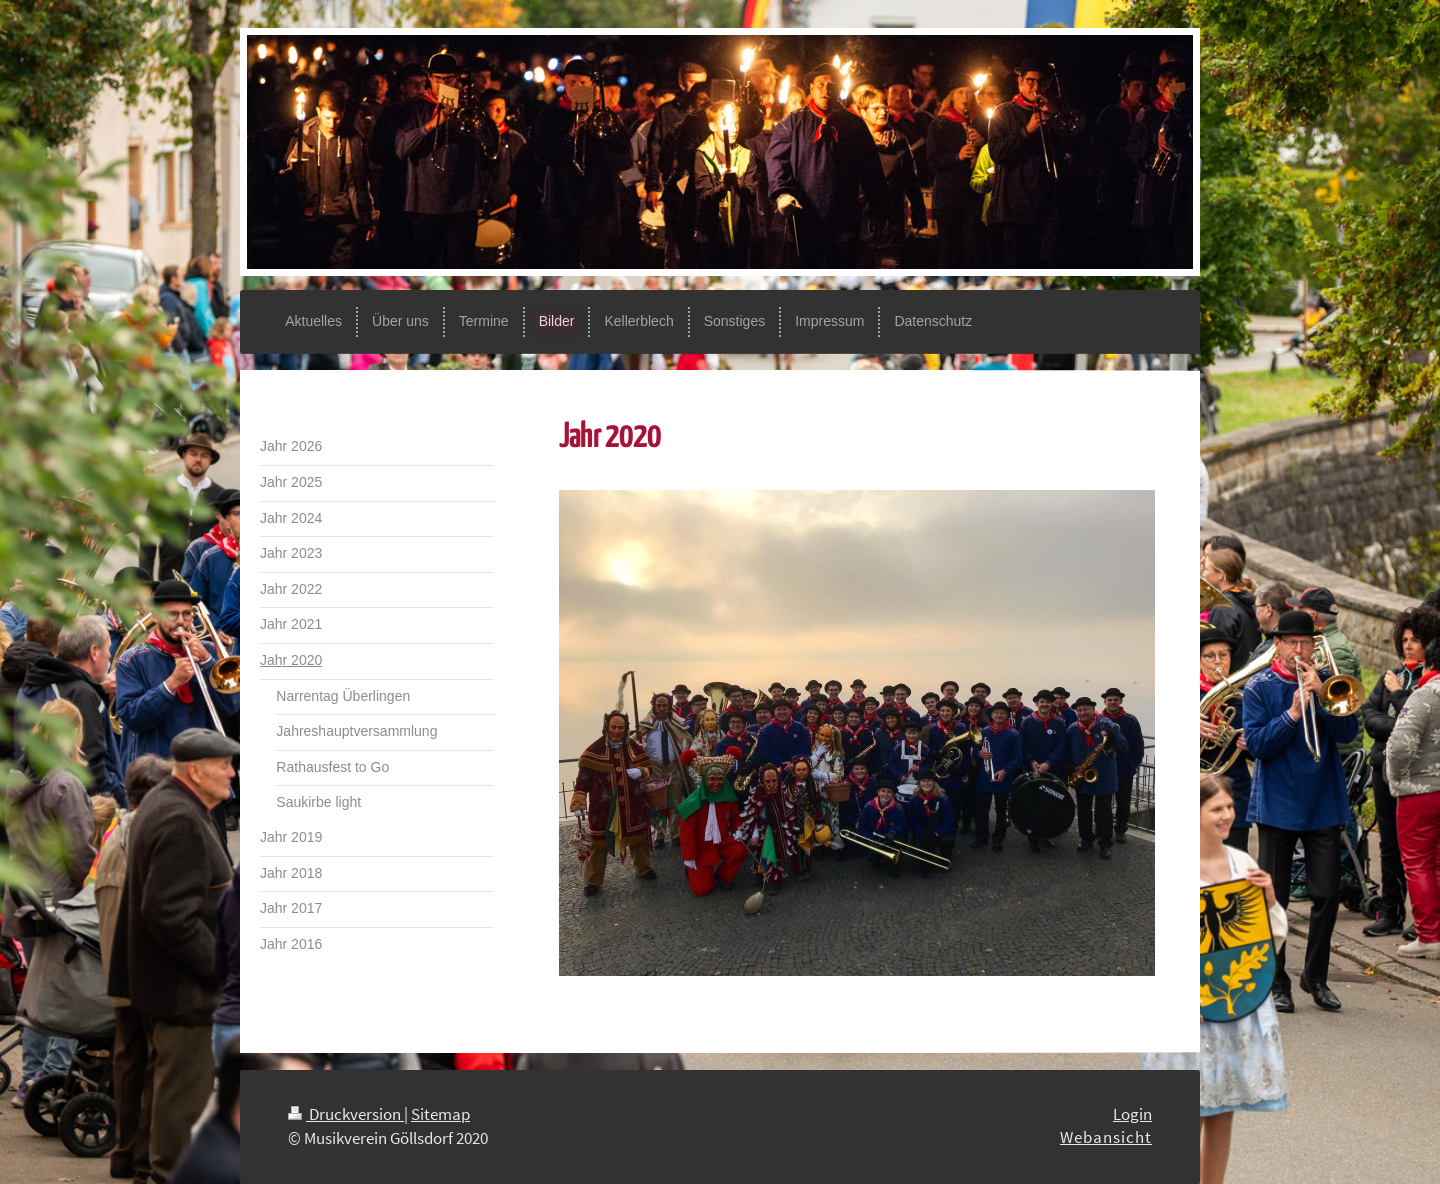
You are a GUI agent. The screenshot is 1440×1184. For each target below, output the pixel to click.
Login (1132, 1114)
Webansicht (1106, 1137)
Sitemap (440, 1114)
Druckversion (346, 1114)
